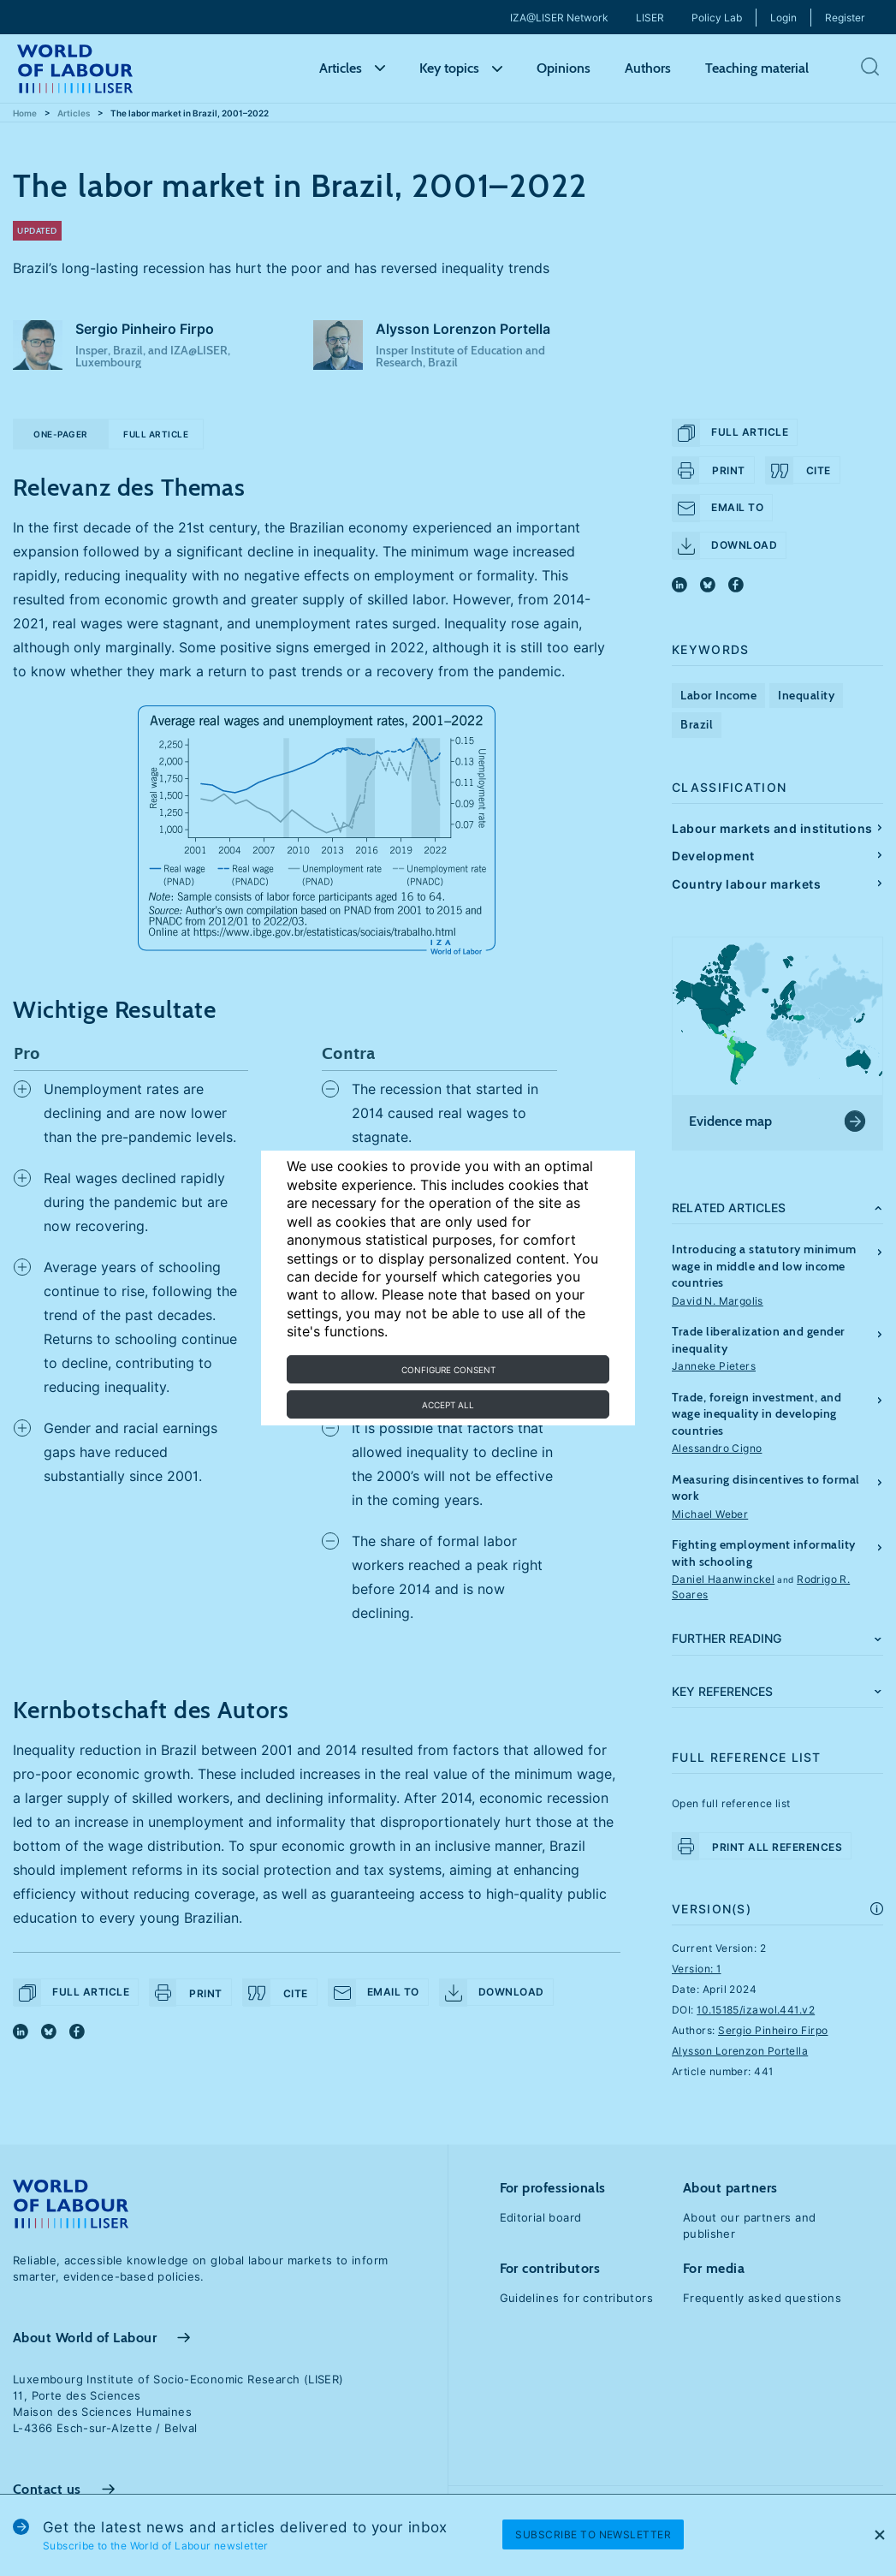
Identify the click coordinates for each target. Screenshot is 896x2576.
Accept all (448, 1405)
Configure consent (448, 1370)
